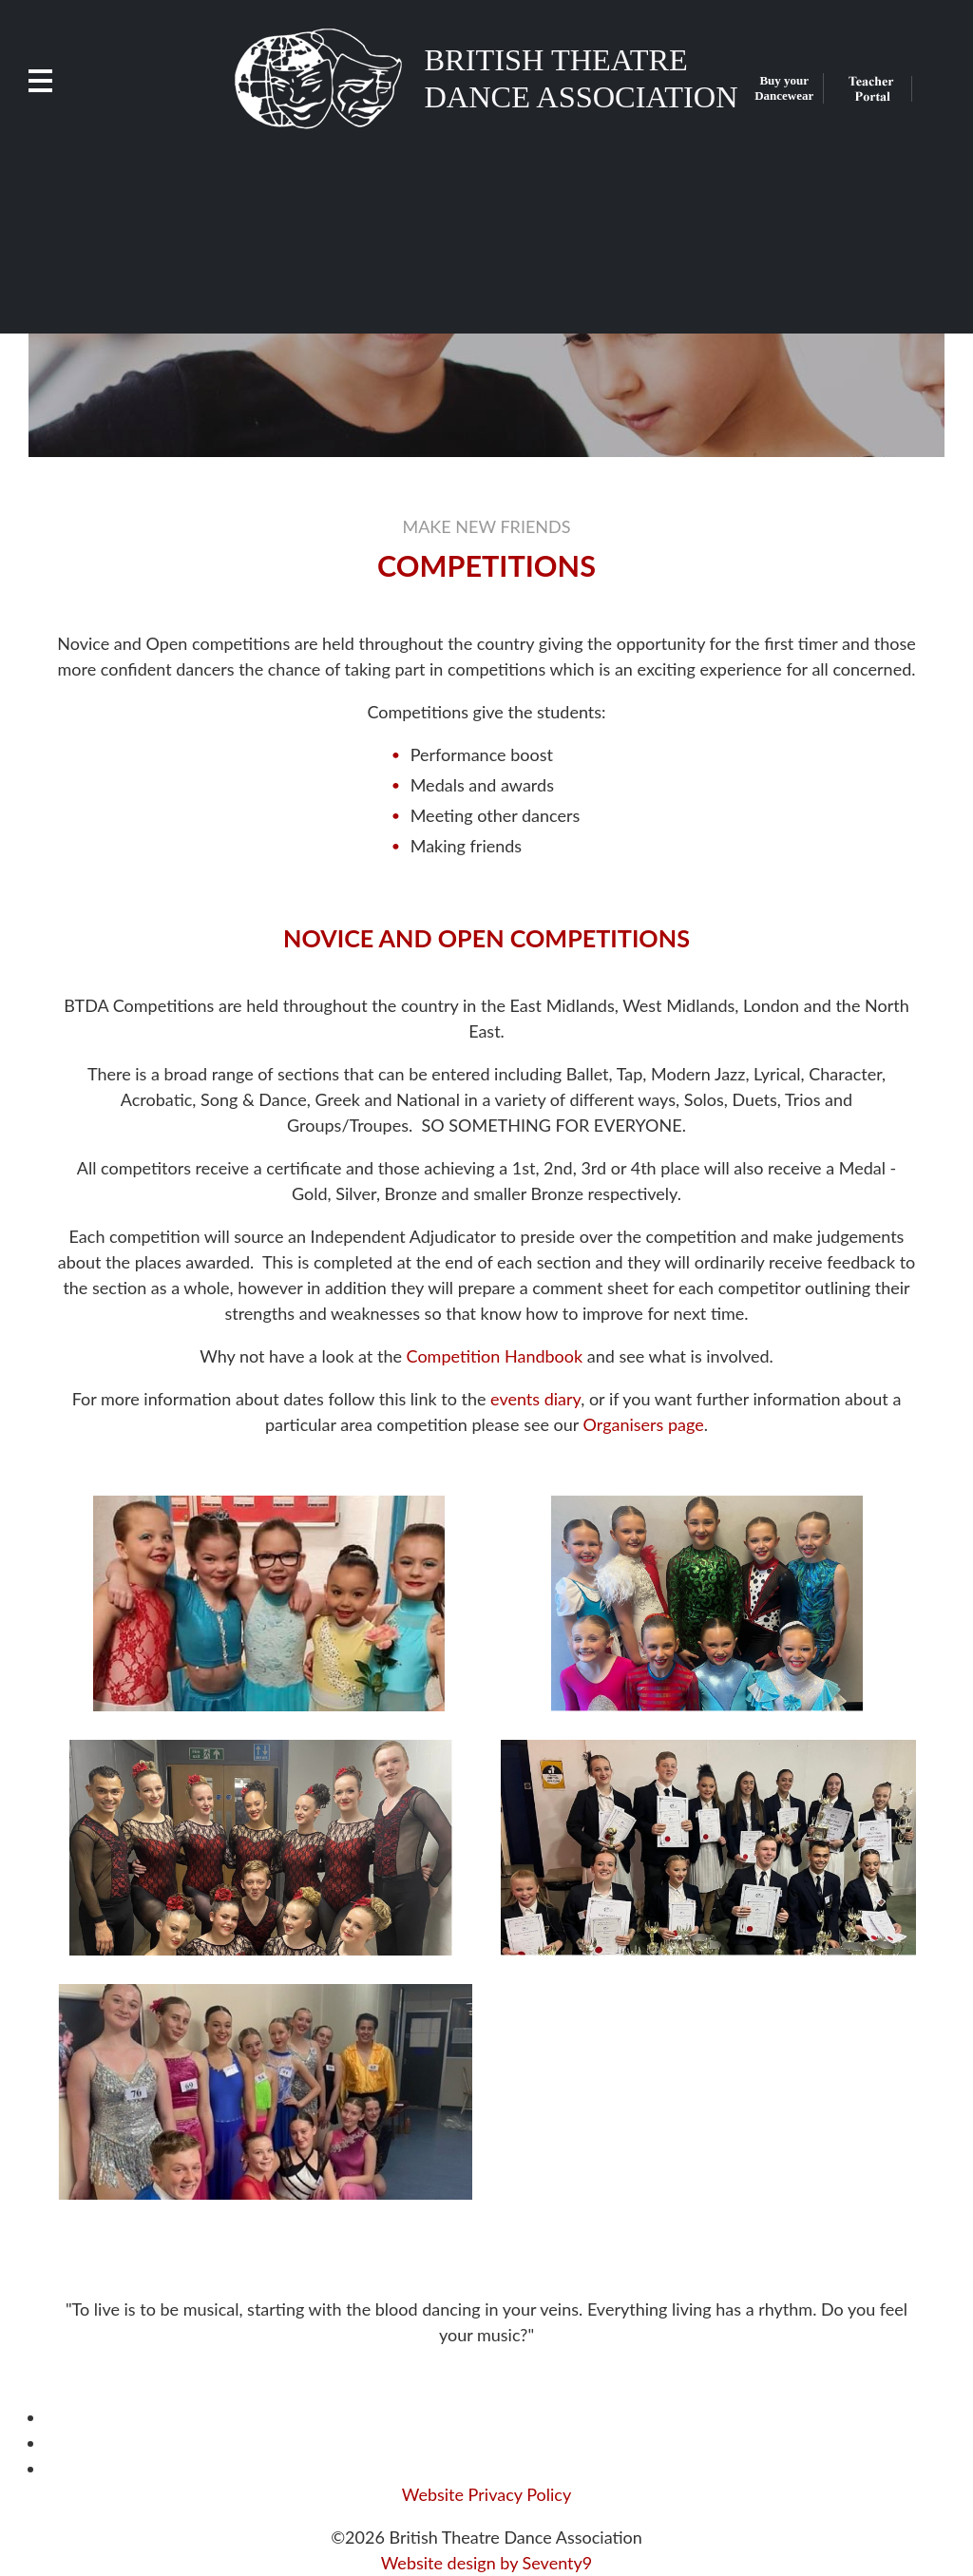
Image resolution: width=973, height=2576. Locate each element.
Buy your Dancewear (783, 88)
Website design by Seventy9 (487, 2562)
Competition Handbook (495, 1355)
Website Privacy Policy (486, 2494)
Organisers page (643, 1424)
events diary (535, 1398)
